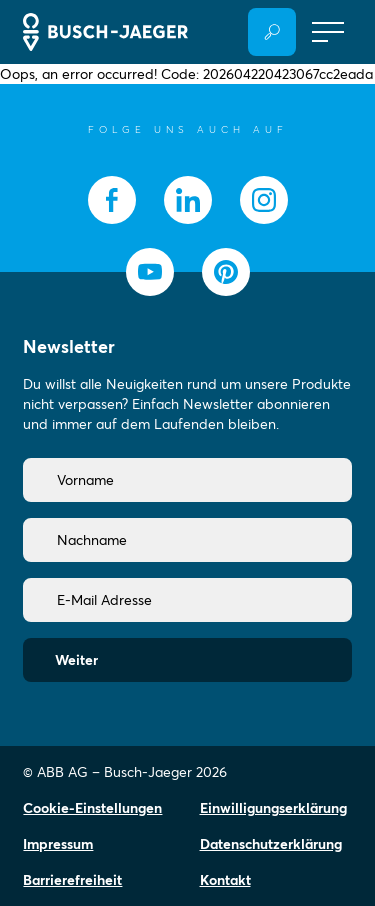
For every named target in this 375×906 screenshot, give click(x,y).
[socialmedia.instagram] (264, 200)
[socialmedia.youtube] (150, 272)
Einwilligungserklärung (273, 808)
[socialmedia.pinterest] (226, 272)
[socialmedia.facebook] (112, 200)
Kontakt (225, 880)
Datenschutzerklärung (271, 844)
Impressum (58, 844)
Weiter (76, 660)
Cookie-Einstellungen (92, 808)
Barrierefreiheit (72, 880)
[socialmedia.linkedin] (188, 200)
